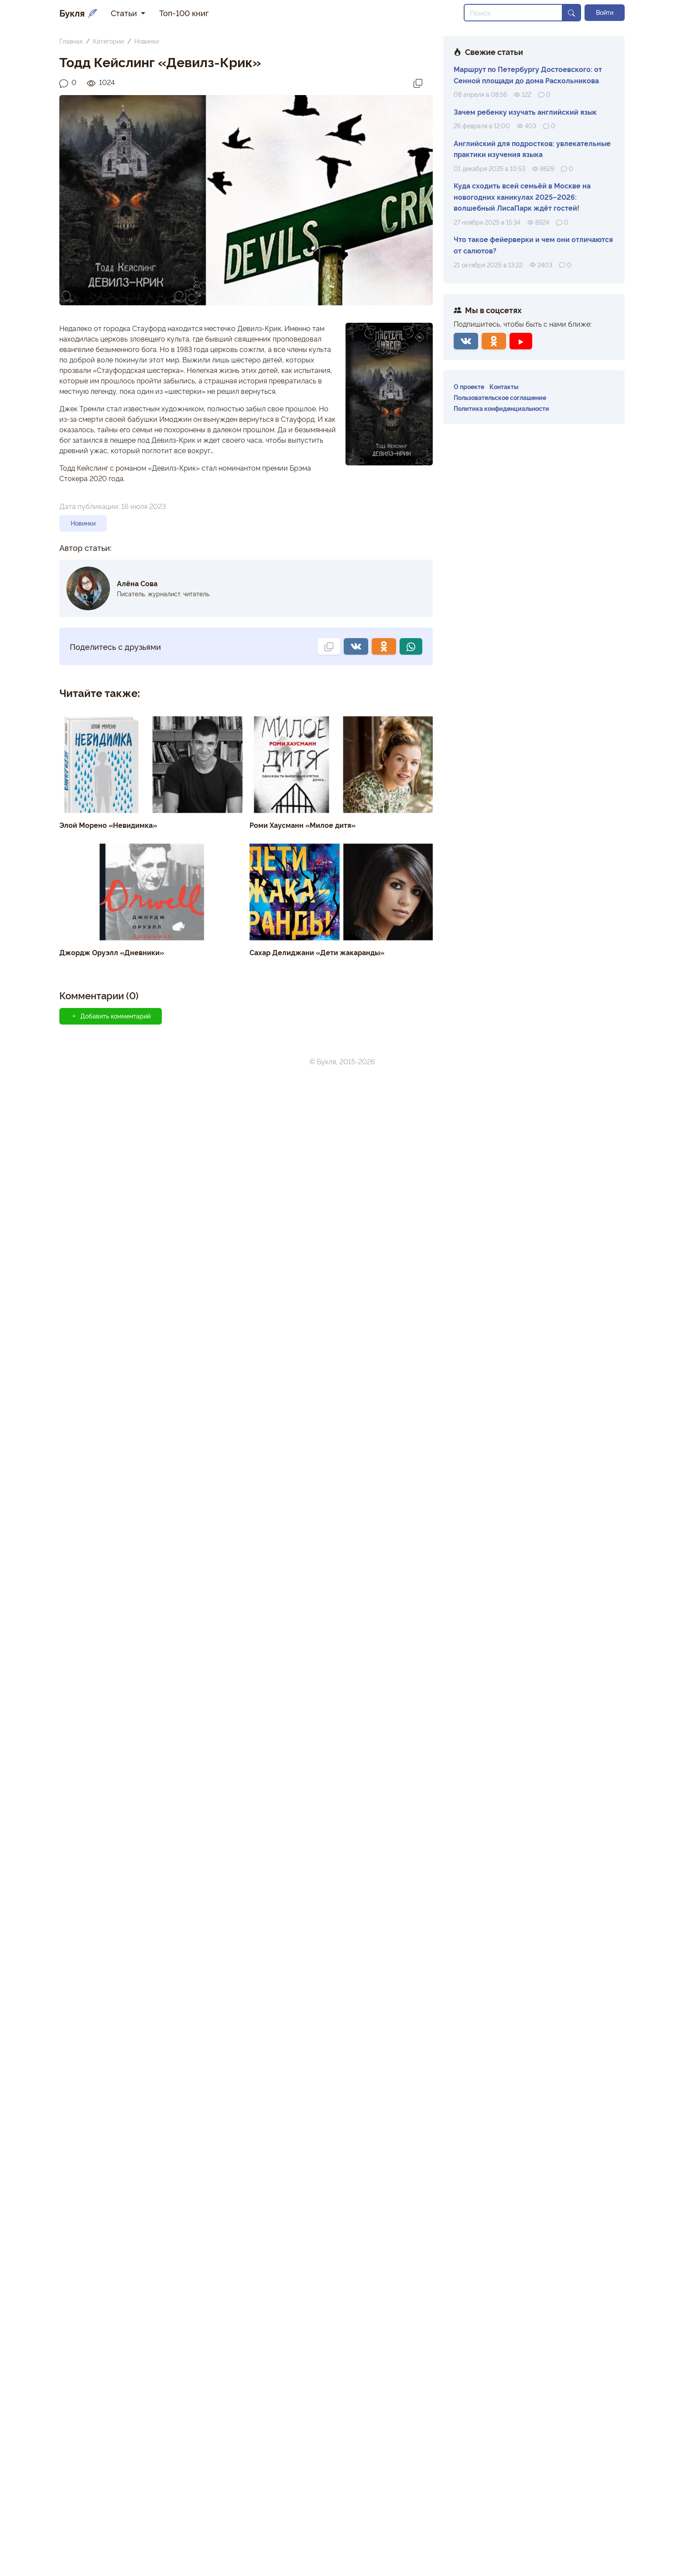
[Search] (513, 12)
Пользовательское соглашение (500, 397)
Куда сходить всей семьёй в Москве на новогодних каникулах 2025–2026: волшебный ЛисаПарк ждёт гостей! (522, 196)
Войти (604, 12)
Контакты (504, 386)
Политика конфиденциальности (501, 408)
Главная (70, 41)
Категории (108, 41)
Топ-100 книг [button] (184, 12)
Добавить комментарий (110, 2514)
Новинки (146, 41)
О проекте (469, 386)
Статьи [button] (125, 12)
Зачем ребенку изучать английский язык (525, 111)
